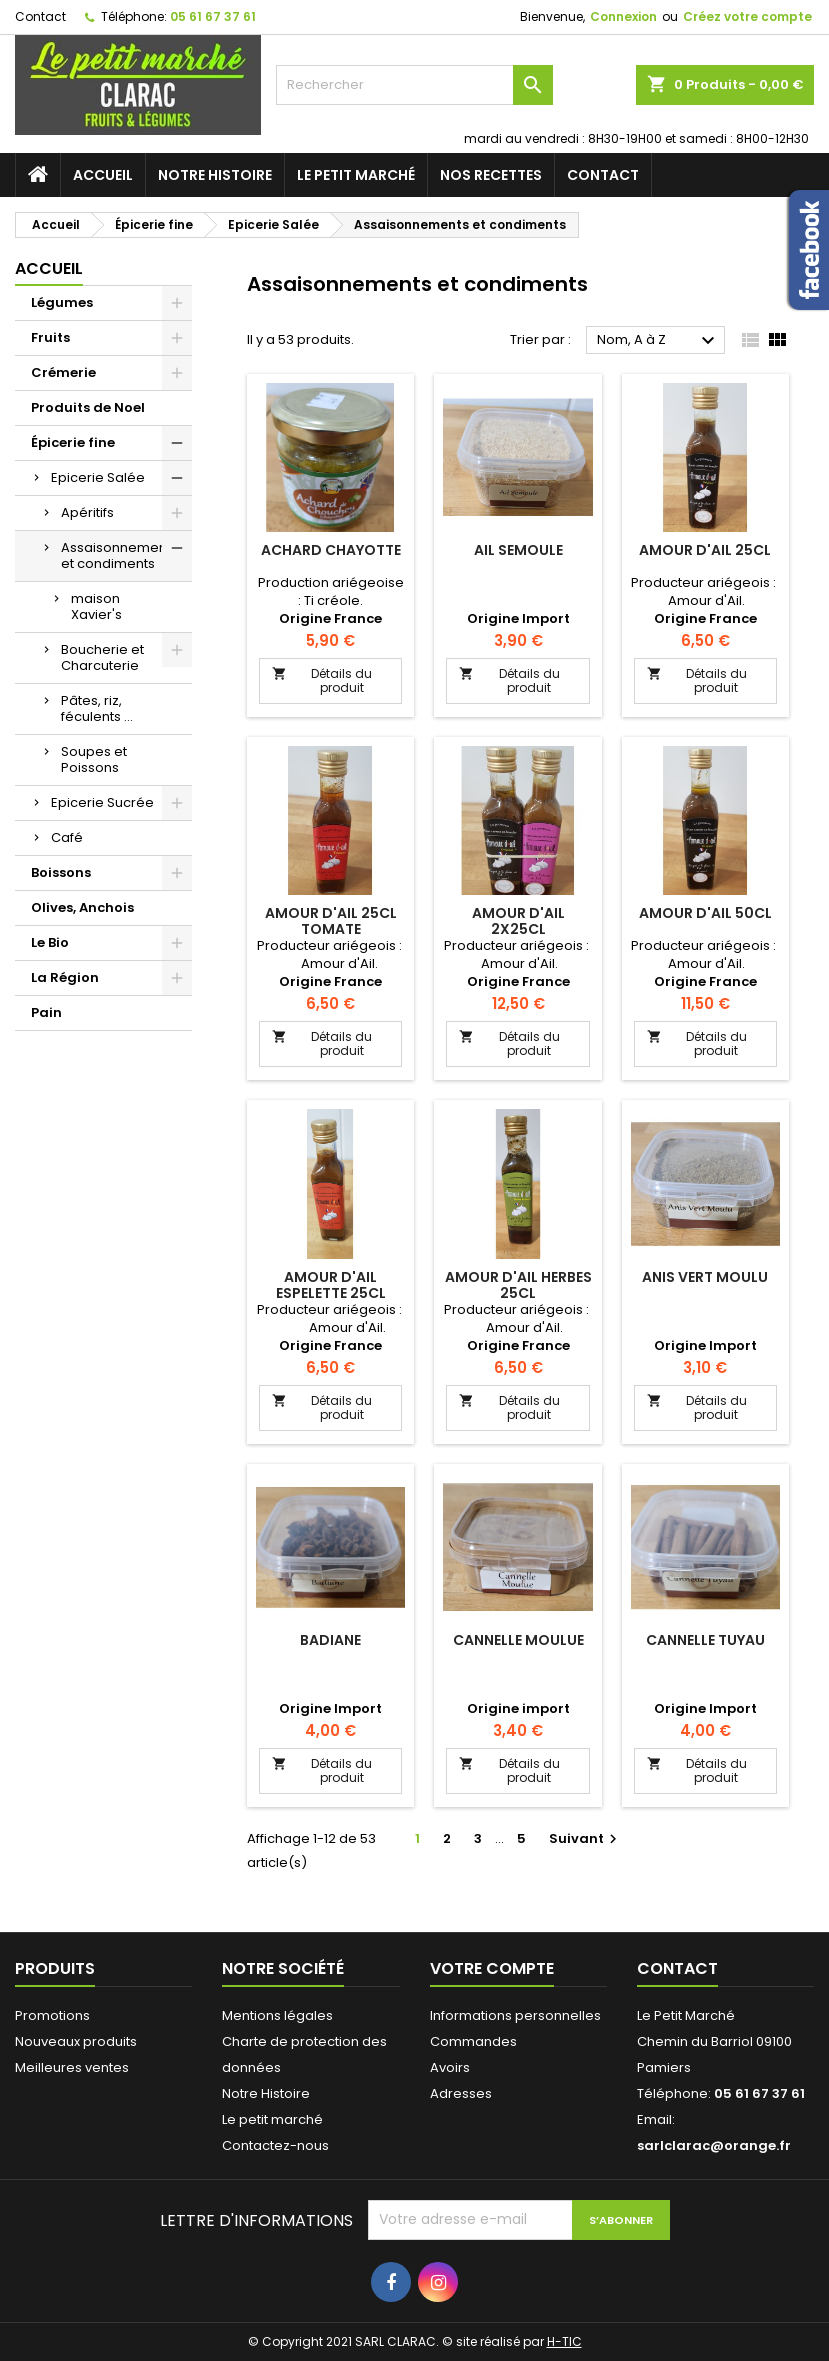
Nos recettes (491, 175)
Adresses (461, 2093)
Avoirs (450, 2067)
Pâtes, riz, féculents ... (97, 708)
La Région (65, 977)
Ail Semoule (518, 550)
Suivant (585, 1838)
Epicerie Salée (98, 477)
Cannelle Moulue (518, 1640)
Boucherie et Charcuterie (102, 657)
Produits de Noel (88, 407)
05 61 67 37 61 (213, 16)
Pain (46, 1012)
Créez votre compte (747, 16)
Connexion (623, 16)
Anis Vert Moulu (705, 1277)
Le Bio (50, 942)
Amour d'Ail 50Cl (705, 913)
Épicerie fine (73, 442)
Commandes (473, 2041)
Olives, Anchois (82, 907)
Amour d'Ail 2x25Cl (518, 921)
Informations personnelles (515, 2015)
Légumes (62, 302)
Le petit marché (356, 175)
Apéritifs (87, 512)
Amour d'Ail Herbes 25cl (518, 1285)
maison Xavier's (96, 606)
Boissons (61, 872)
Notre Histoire (215, 175)
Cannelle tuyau (705, 1640)
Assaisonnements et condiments (119, 555)
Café (67, 837)
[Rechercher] (414, 85)
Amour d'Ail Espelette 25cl (331, 1285)
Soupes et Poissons (94, 759)
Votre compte (492, 1968)
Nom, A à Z (658, 341)
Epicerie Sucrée (102, 802)
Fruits (50, 337)
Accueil (103, 175)
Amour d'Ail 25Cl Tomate (331, 921)
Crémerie (63, 372)
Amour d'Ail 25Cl (705, 550)
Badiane (330, 1640)
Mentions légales (277, 2015)
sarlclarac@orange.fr (714, 2145)
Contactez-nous (275, 2145)
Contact (40, 16)
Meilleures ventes (72, 2067)
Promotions (52, 2015)
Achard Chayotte (331, 550)
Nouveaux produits (76, 2041)
